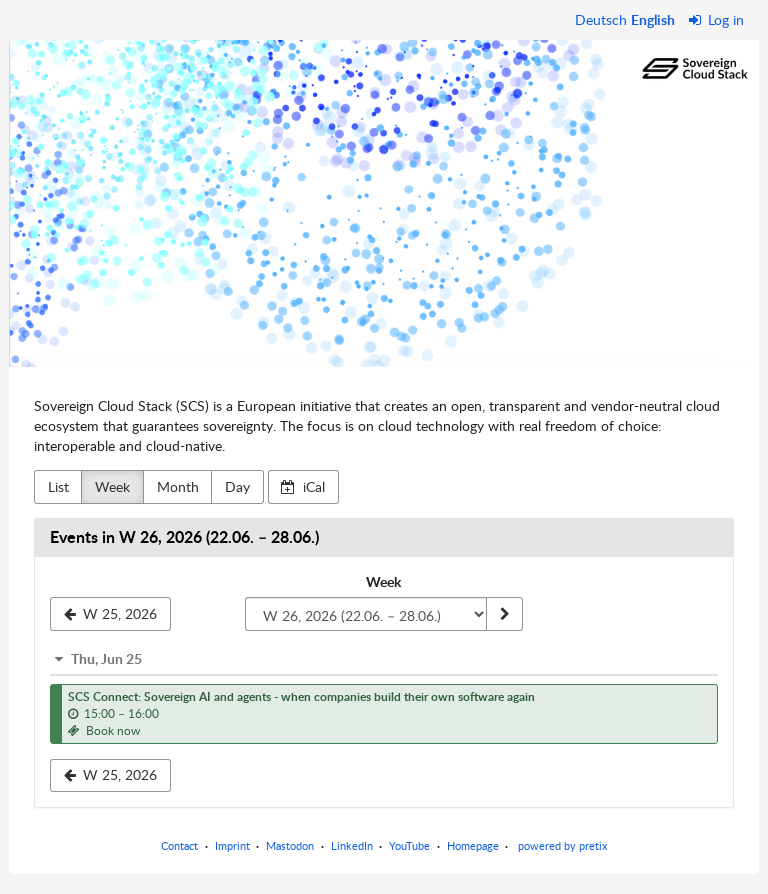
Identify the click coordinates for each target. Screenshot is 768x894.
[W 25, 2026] (110, 614)
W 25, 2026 (111, 774)
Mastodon (290, 845)
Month (178, 486)
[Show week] (504, 614)
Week (112, 486)
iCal (303, 486)
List (58, 486)
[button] (384, 658)
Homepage (473, 845)
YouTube (409, 845)
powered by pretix (562, 845)
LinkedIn (352, 845)
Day (237, 486)
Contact (179, 845)
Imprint (232, 845)
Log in (717, 19)
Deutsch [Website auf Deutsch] (601, 19)
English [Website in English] (653, 19)
